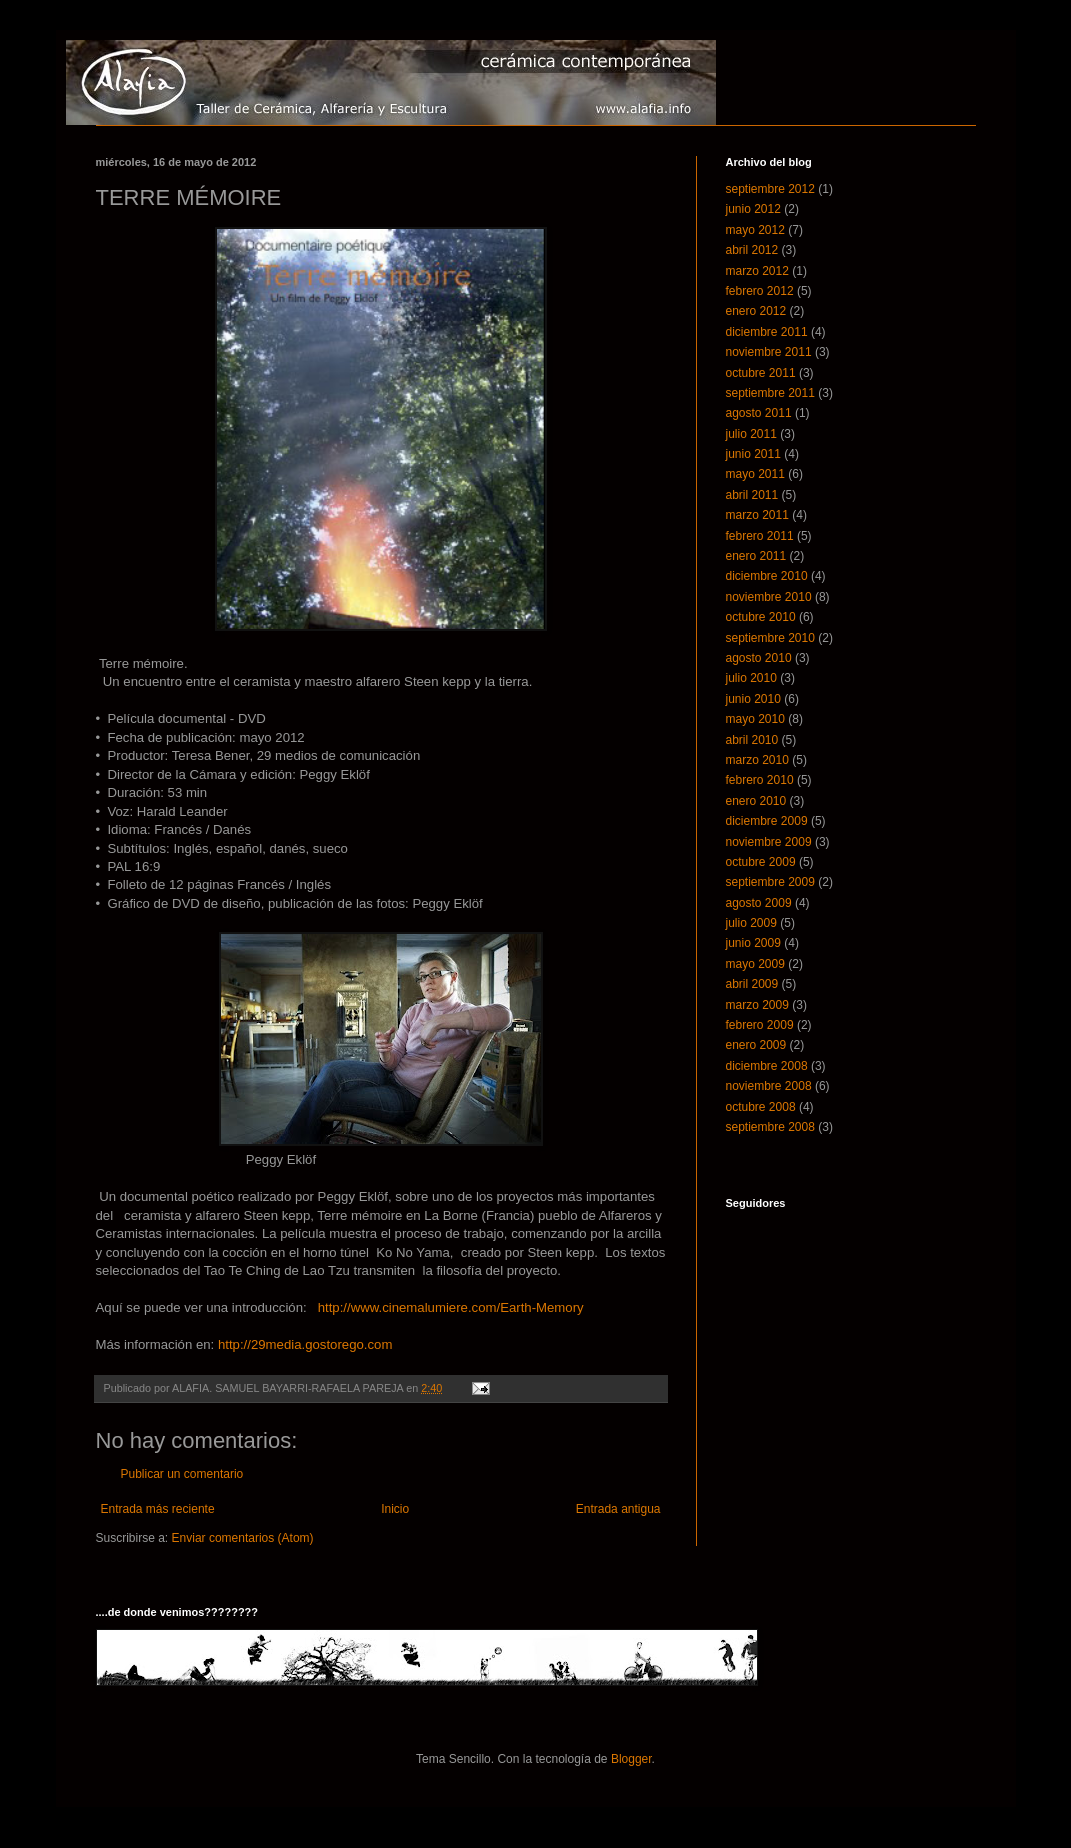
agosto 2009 (759, 903)
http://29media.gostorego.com (305, 1344)
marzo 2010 (757, 760)
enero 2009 (756, 1045)
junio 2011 (753, 454)
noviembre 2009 (769, 842)
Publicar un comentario (182, 1474)
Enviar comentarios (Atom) (243, 1538)
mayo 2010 (755, 719)
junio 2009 (753, 943)
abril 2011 (752, 495)
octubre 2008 (761, 1107)
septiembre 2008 (770, 1127)
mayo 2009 (755, 964)
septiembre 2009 (770, 882)
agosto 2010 (759, 658)
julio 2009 (751, 923)
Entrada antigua (618, 1509)
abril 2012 (752, 250)
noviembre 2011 (769, 352)
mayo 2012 (755, 230)
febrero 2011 (760, 536)
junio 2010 (753, 699)
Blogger (631, 1759)
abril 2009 (752, 984)
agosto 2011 (759, 413)
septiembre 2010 (770, 638)
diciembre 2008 (767, 1066)
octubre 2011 (761, 373)
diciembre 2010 (767, 576)
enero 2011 (756, 556)
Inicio (395, 1509)
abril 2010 (752, 740)
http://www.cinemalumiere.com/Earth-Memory (451, 1307)
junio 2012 (753, 209)
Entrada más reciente (158, 1509)
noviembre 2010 (769, 597)
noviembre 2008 (769, 1086)
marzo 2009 (757, 1005)
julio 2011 (751, 434)
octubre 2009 (761, 862)
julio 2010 (751, 678)
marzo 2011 (757, 515)
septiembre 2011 (770, 393)
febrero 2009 (760, 1025)
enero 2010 (756, 801)
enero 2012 (756, 311)
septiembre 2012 (770, 189)
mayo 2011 (755, 474)
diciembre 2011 (767, 332)
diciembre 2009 (767, 821)
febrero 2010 (760, 780)
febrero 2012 (760, 291)
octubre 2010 (761, 617)
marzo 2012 (757, 271)
